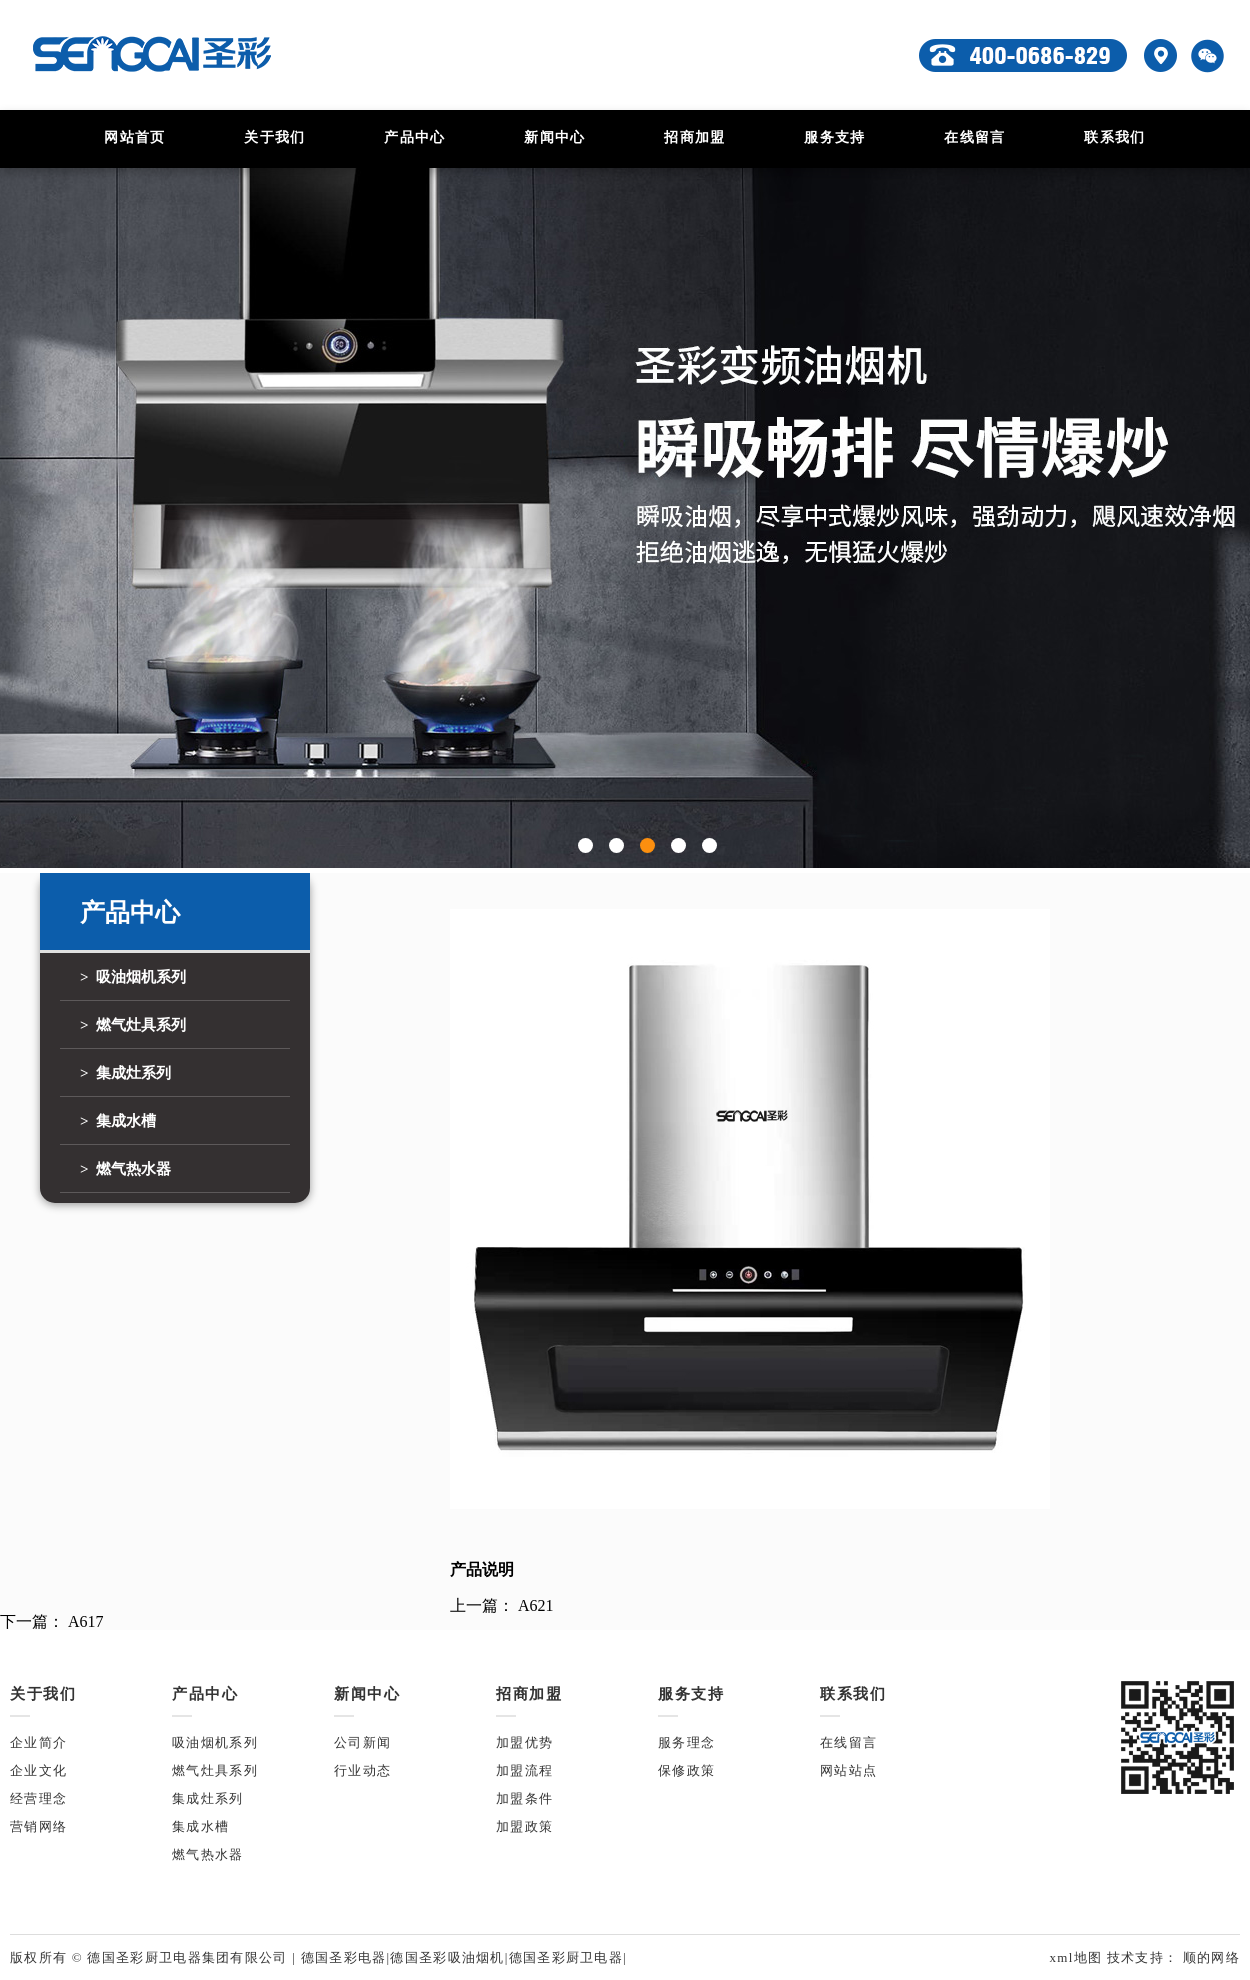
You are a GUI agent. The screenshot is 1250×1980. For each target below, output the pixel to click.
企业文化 (38, 1770)
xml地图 (1077, 1957)
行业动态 (362, 1770)
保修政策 (686, 1770)
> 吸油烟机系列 (133, 977)
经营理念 (38, 1798)
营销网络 (38, 1826)
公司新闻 (362, 1742)
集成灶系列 (208, 1798)
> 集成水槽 (118, 1121)
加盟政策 (524, 1826)
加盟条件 (524, 1798)
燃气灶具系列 (215, 1770)
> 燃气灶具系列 (133, 1025)
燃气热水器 (208, 1854)
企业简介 (38, 1742)
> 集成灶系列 (125, 1073)
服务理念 (686, 1742)
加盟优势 (524, 1742)
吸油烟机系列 (215, 1742)
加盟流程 (524, 1770)
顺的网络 (1209, 1957)
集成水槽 (200, 1826)
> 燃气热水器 (125, 1169)
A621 (536, 1605)
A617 (86, 1621)
